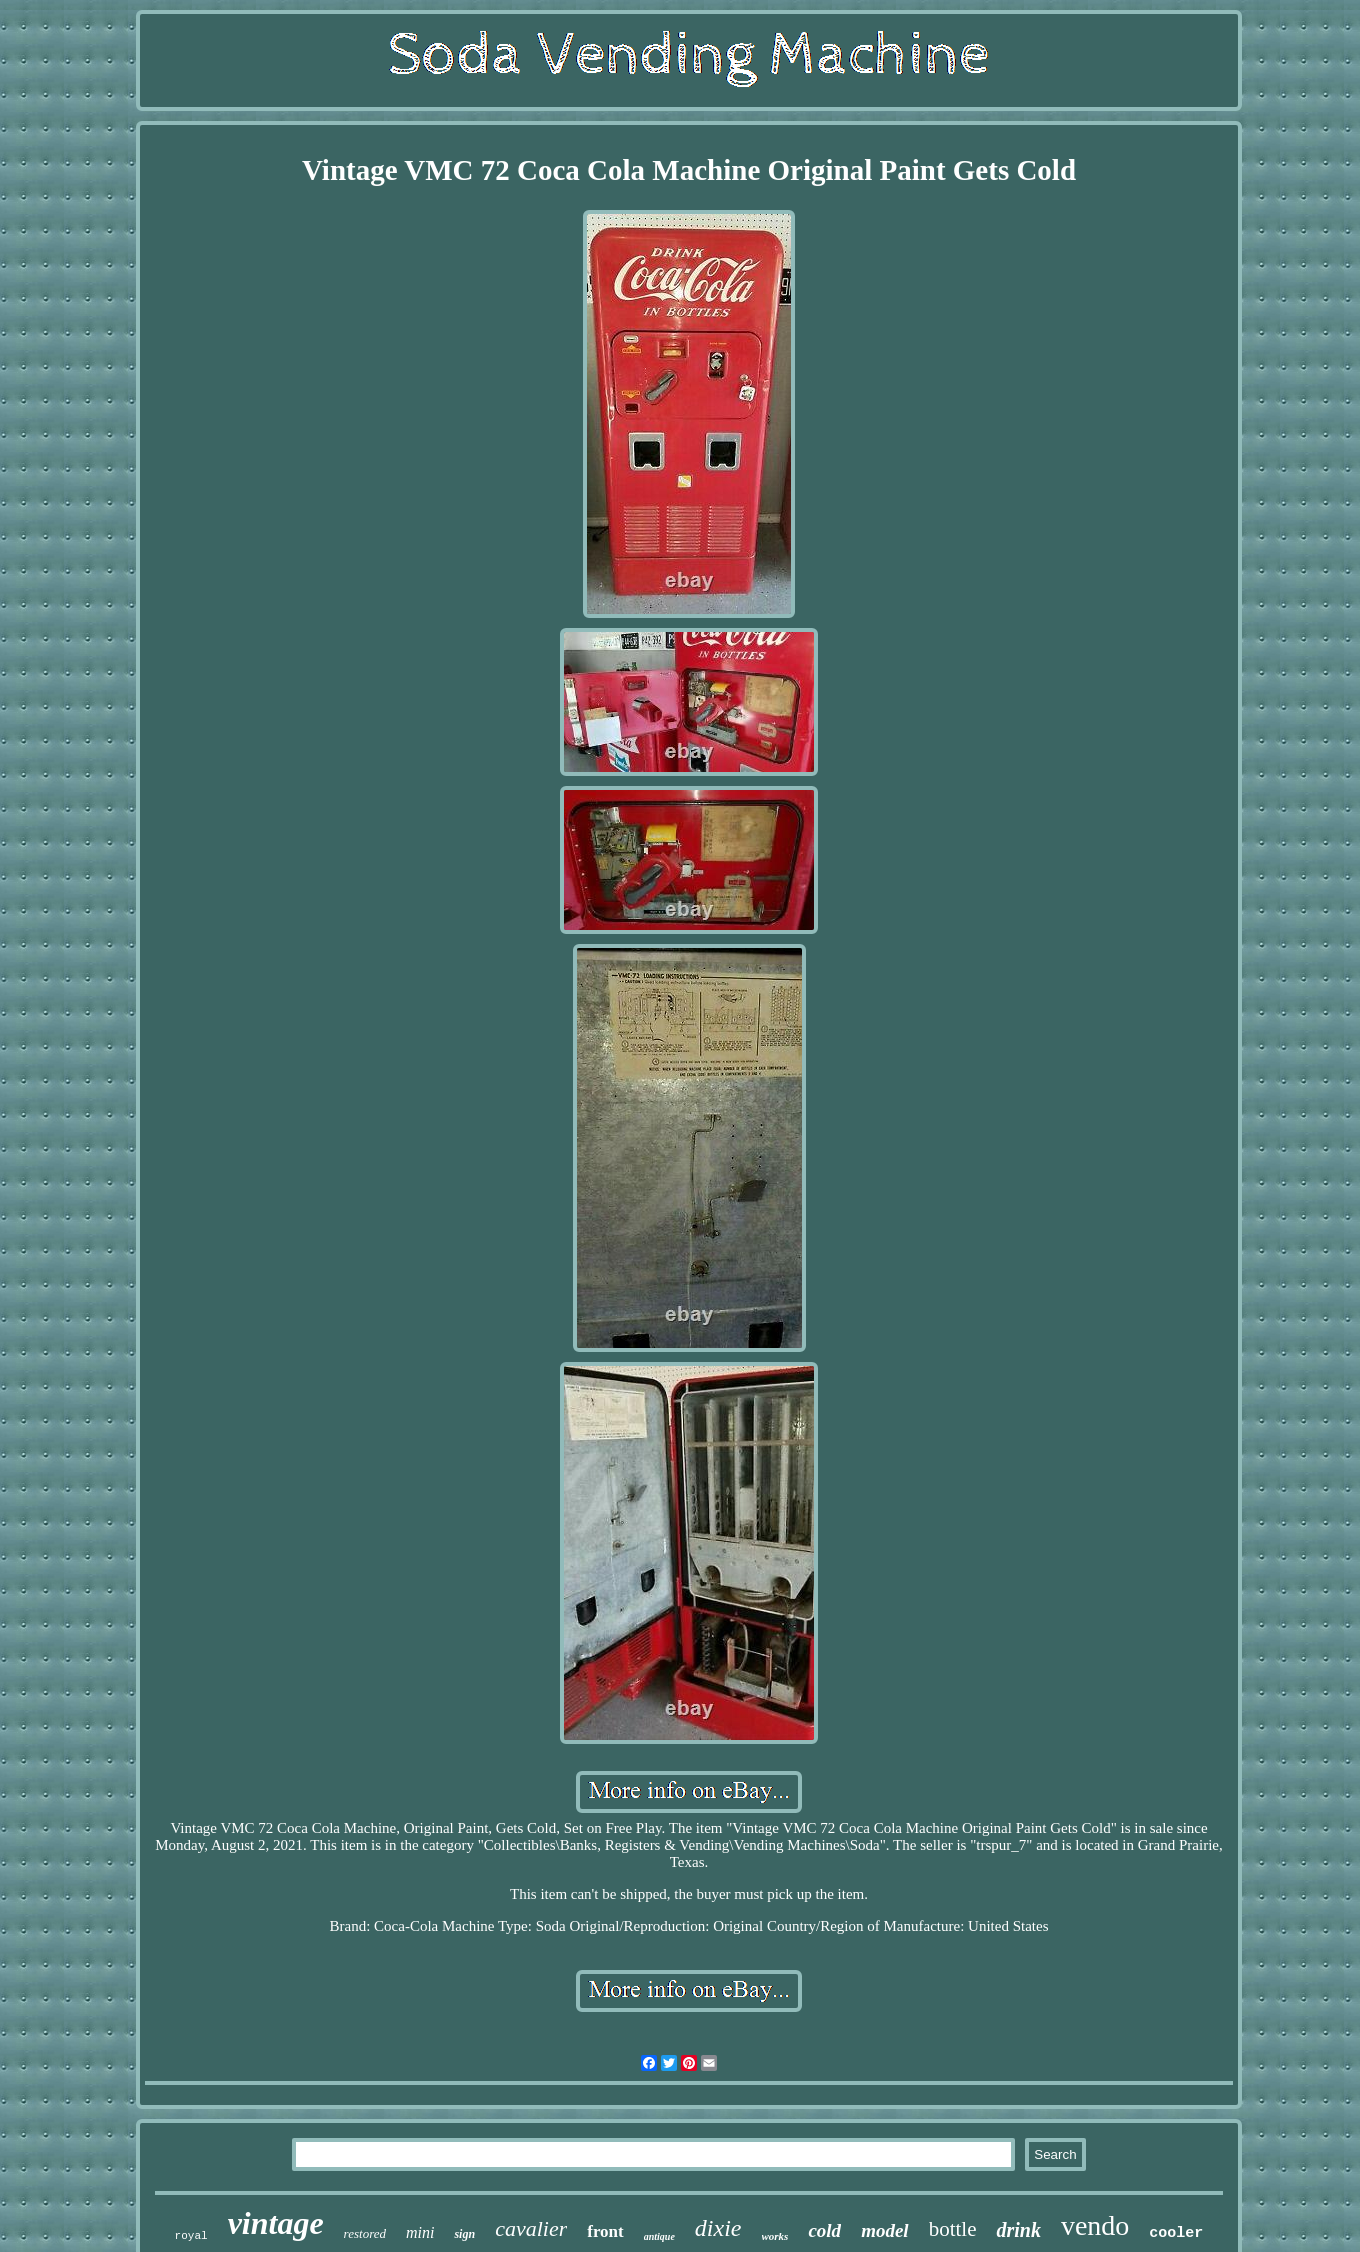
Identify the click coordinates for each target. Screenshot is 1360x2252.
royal (191, 2236)
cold (824, 2230)
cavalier (531, 2228)
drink (1018, 2230)
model (885, 2230)
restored (365, 2233)
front (605, 2231)
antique (659, 2236)
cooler (1176, 2233)
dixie (718, 2228)
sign (464, 2234)
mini (420, 2232)
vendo (1095, 2225)
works (775, 2236)
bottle (953, 2229)
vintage (276, 2223)
